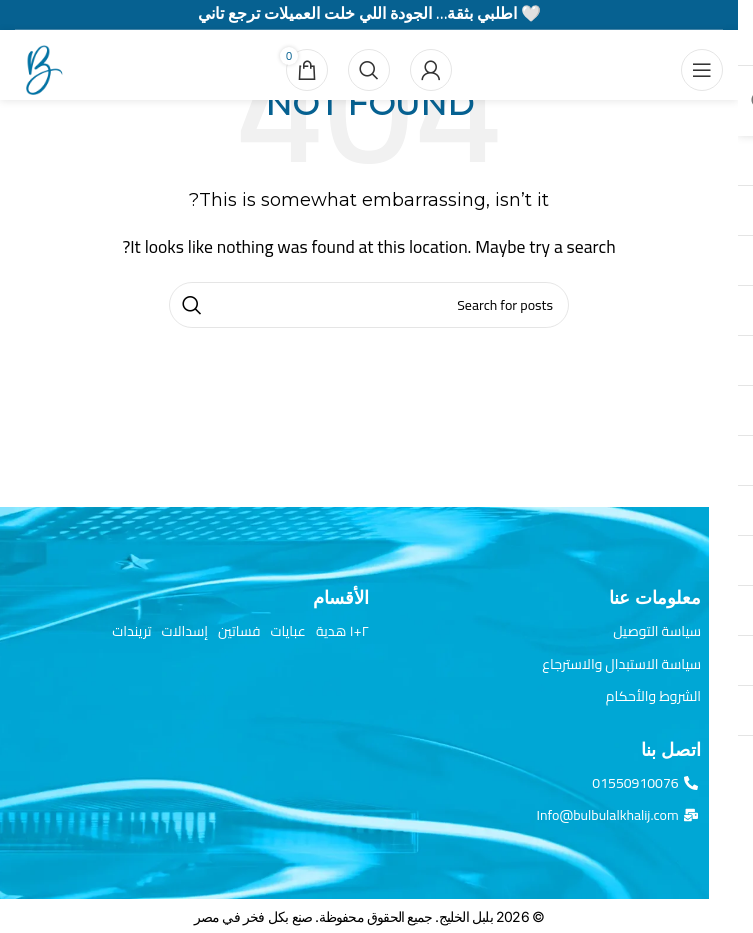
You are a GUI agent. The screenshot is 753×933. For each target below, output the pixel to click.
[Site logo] (40, 68)
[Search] (369, 70)
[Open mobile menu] (702, 70)
